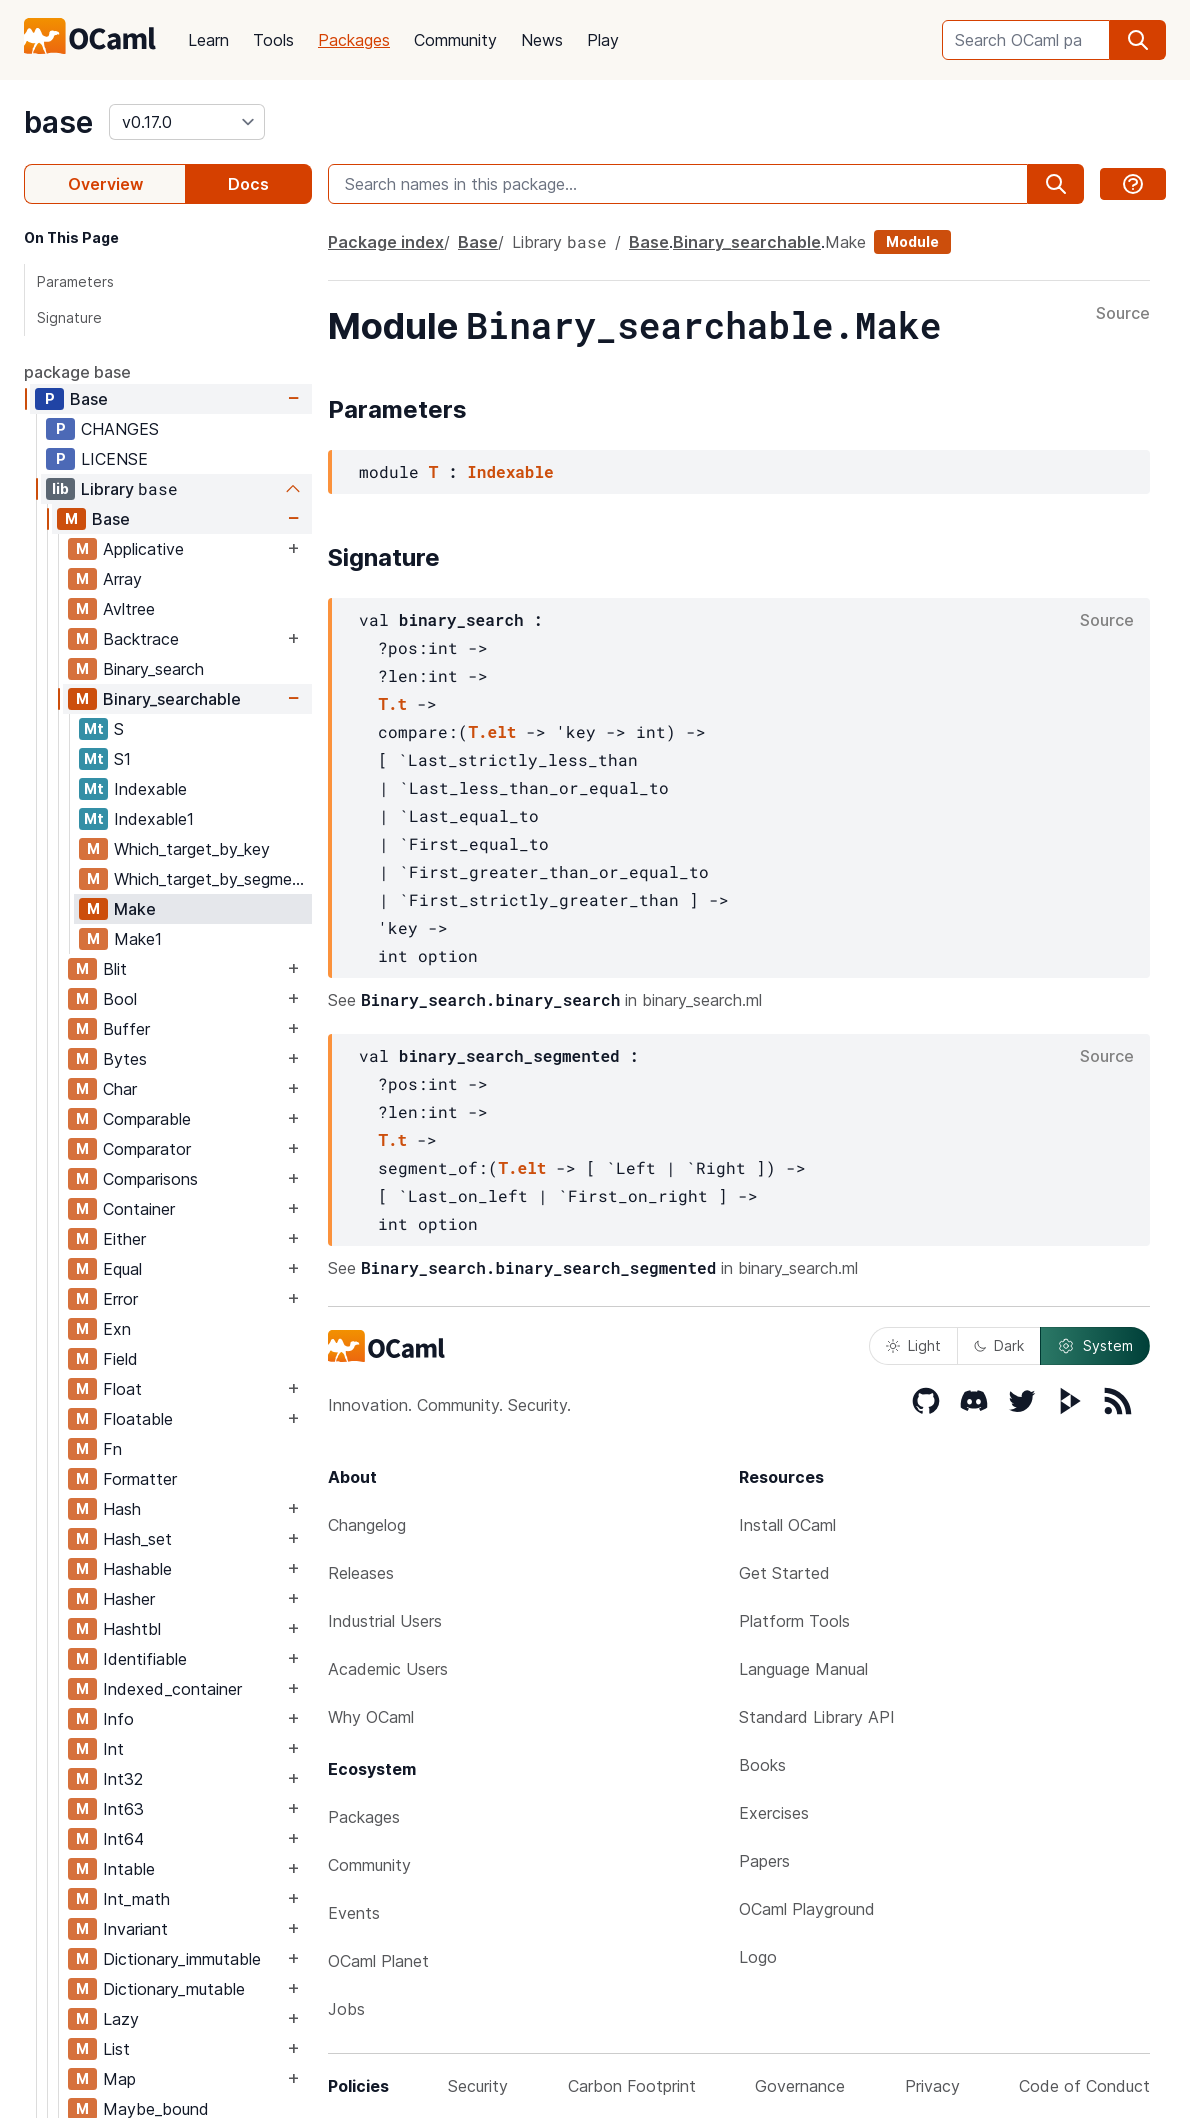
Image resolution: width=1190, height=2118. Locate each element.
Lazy (121, 2019)
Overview (105, 184)
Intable (129, 1869)
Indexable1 (154, 819)
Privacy (932, 2086)
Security (478, 2086)
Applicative (143, 549)
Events (354, 1913)
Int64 (123, 1839)
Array (122, 579)
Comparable (147, 1119)
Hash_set (137, 1539)
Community (455, 40)
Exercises (774, 1813)
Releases (361, 1573)
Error (120, 1299)
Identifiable (145, 1659)
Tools (273, 40)
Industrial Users (385, 1621)
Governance (800, 2086)
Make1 (138, 939)
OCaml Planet (378, 1961)
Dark (999, 1345)
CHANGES (120, 429)
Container (139, 1209)
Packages (354, 40)
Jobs (346, 2009)
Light (913, 1345)
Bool (120, 999)
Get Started (784, 1573)
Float (122, 1389)
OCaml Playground (807, 1909)
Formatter (140, 1479)
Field (120, 1359)
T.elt (492, 731)
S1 (122, 759)
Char (120, 1089)
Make (135, 909)
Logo (758, 1957)
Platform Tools (794, 1621)
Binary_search (153, 669)
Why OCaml (371, 1717)
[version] (187, 122)
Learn (208, 40)
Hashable (137, 1569)
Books (762, 1765)
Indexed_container (172, 1689)
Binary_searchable (172, 699)
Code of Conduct (1084, 2086)
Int (113, 1749)
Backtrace (141, 639)
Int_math (136, 1899)
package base (77, 372)
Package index (386, 242)
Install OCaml (787, 1525)
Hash (122, 1509)
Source (1123, 314)
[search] (1138, 40)
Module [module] (912, 241)
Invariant (135, 1929)
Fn (112, 1449)
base (58, 122)
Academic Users (388, 1669)
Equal (122, 1269)
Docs (248, 184)
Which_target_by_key (192, 849)
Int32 (123, 1779)
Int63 (123, 1809)
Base (89, 399)
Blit (115, 969)
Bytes (125, 1059)
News (542, 40)
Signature (69, 317)
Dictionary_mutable (174, 1989)
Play (603, 40)
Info (118, 1719)
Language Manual (803, 1669)
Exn (117, 1329)
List (116, 2049)
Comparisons (150, 1179)
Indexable (150, 789)
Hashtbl (132, 1629)
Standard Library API (817, 1717)
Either (124, 1239)
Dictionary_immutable (182, 1959)
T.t (392, 703)
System (1095, 1346)
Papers (764, 1861)
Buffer (126, 1029)
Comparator (147, 1149)
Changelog (367, 1525)
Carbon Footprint (632, 2086)
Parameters (75, 281)
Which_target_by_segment (211, 879)
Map (119, 2079)
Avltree (129, 609)
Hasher (129, 1599)
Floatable (138, 1419)
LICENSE (114, 459)
